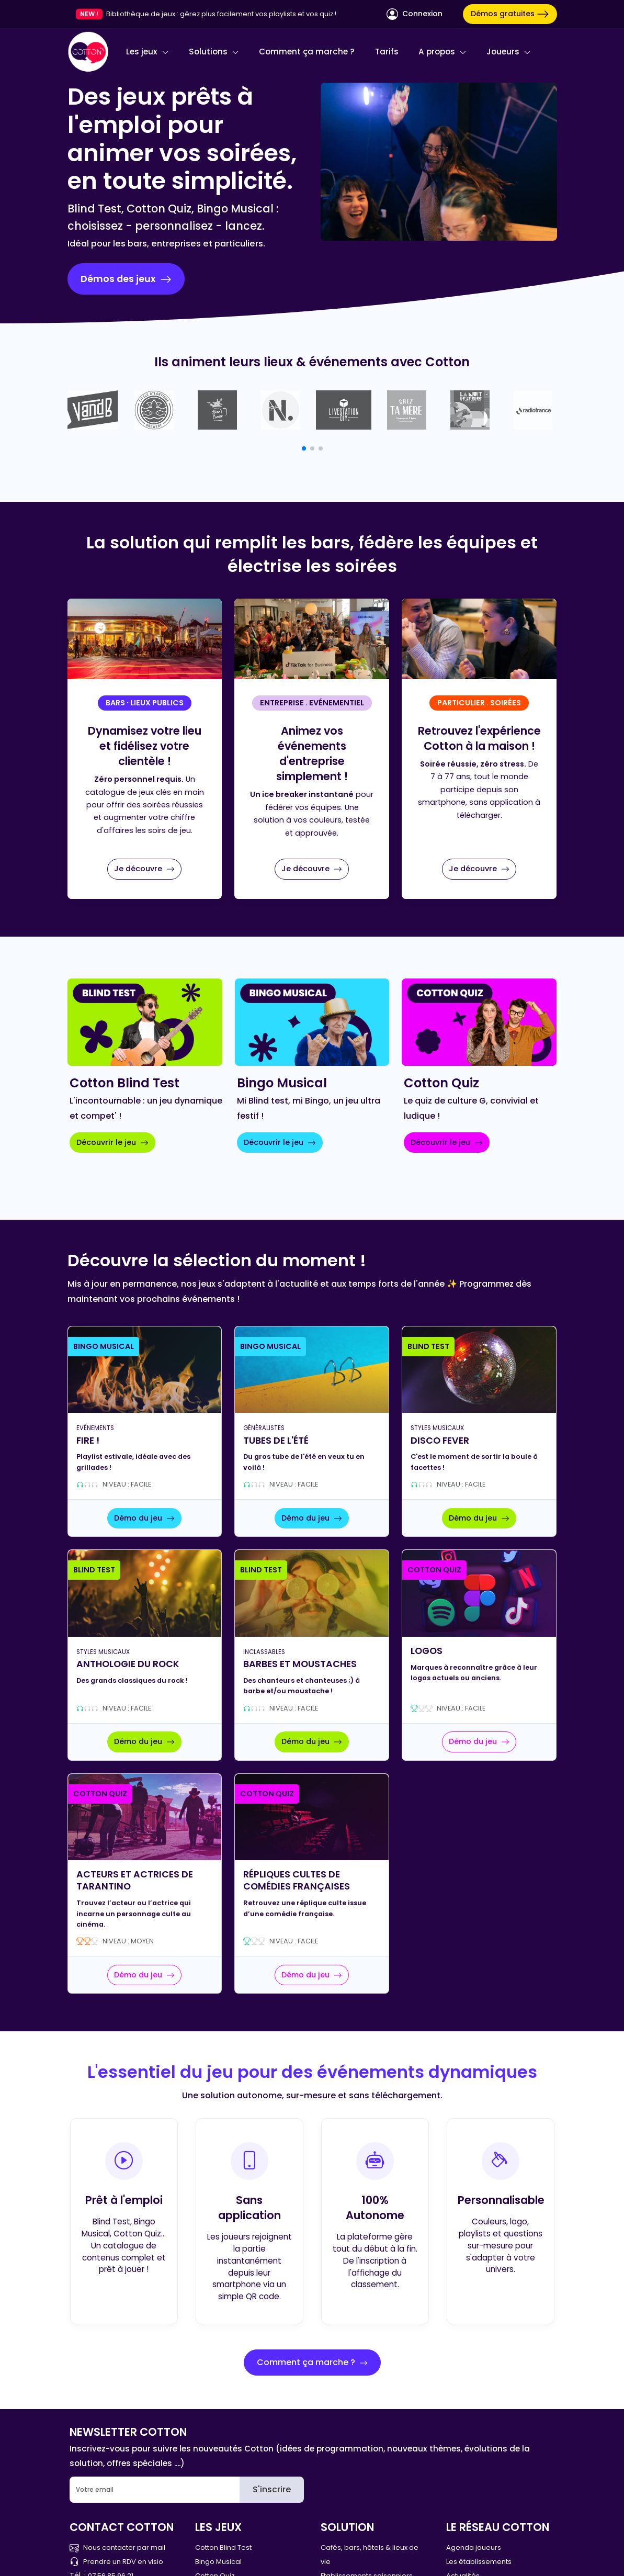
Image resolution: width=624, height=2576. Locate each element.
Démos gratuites (510, 14)
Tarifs (387, 51)
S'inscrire (272, 2489)
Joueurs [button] (508, 51)
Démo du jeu (144, 1518)
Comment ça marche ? (307, 51)
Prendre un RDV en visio (116, 2562)
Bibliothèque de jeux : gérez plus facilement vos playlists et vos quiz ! (221, 13)
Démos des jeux (126, 279)
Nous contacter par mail (117, 2547)
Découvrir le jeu (112, 1142)
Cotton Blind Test (223, 2547)
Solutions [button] (214, 51)
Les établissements (479, 2562)
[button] (304, 448)
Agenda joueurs (473, 2547)
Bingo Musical (218, 2562)
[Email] (155, 2490)
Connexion (415, 14)
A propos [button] (442, 51)
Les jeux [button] (147, 51)
